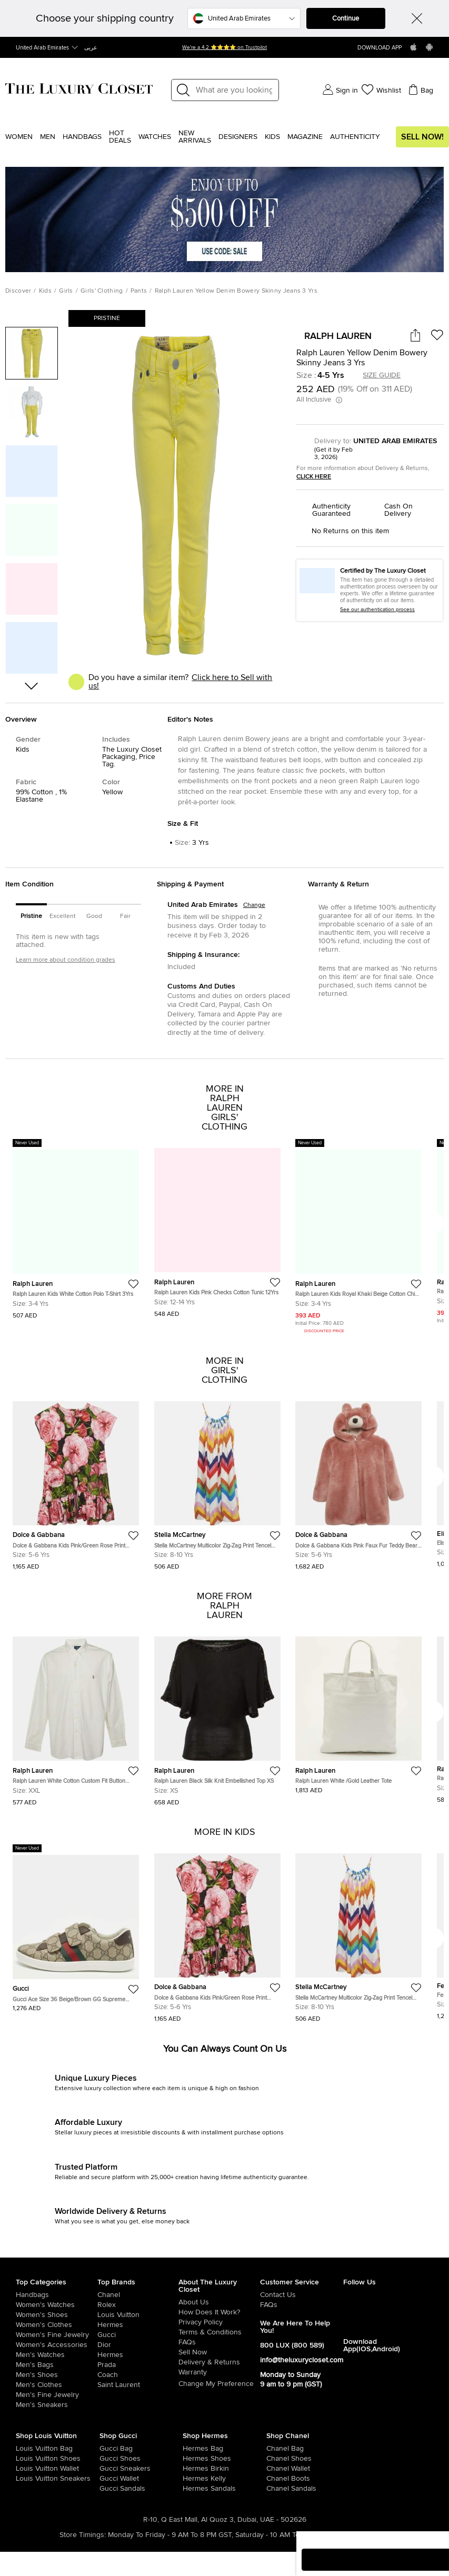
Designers (237, 137)
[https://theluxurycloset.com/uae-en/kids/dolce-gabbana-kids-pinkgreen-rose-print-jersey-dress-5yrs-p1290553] (76, 1481)
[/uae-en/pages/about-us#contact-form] (301, 2295)
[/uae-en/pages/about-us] (219, 2302)
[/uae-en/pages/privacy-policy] (219, 2322)
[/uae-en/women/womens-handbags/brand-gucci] (107, 2448)
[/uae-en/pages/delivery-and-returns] (219, 2362)
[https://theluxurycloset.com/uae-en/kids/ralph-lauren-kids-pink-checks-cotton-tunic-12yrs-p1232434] (217, 1228)
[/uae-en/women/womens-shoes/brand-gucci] (107, 2458)
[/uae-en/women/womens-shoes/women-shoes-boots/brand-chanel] (274, 2478)
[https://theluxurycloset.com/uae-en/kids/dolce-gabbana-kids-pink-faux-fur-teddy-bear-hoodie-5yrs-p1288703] (358, 1481)
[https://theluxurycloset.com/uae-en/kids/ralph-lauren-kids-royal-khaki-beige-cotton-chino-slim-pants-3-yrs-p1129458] (358, 1237)
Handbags (82, 137)
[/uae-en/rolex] (138, 2305)
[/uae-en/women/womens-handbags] (56, 2295)
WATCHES (154, 137)
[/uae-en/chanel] (138, 2295)
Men (47, 137)
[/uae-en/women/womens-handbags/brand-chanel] (274, 2448)
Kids (272, 137)
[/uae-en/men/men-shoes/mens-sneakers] (56, 2405)
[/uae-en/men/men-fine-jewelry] (56, 2395)
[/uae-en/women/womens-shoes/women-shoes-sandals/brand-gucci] (107, 2488)
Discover (18, 291)
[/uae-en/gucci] (138, 2335)
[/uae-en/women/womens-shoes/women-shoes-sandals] (191, 2488)
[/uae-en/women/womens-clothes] (56, 2325)
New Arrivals (194, 136)
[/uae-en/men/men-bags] (56, 2365)
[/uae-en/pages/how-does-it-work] (219, 2312)
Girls (66, 291)
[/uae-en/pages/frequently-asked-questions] (219, 2342)
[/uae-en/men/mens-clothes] (56, 2385)
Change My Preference (216, 2384)
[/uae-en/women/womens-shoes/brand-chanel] (274, 2458)
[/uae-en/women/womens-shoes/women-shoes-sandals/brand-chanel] (274, 2488)
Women (19, 137)
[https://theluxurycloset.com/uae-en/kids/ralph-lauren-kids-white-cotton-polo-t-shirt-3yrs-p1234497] (76, 1229)
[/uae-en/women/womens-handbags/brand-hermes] (191, 2448)
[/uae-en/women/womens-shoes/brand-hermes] (191, 2458)
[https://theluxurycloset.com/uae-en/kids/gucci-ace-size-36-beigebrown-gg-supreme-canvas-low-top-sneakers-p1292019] (76, 1928)
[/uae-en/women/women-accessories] (56, 2345)
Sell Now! (422, 137)
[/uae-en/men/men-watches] (56, 2355)
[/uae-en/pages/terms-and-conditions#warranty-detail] (219, 2372)
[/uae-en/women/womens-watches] (56, 2305)
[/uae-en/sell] (219, 2352)
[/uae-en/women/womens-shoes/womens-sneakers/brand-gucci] (107, 2468)
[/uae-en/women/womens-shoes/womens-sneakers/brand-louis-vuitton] (24, 2478)
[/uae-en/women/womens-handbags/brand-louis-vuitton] (24, 2448)
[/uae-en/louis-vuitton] (138, 2315)
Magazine (305, 137)
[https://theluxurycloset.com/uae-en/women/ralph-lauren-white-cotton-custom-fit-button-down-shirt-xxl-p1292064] (76, 1717)
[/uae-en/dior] (138, 2345)
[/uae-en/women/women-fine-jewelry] (56, 2335)
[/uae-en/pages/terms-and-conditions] (219, 2332)
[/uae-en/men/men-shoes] (56, 2375)
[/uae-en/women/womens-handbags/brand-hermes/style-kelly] (191, 2478)
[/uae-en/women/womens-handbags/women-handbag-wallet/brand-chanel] (274, 2468)
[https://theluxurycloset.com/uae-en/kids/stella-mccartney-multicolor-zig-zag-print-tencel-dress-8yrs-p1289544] (217, 1481)
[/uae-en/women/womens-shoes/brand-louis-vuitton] (24, 2458)
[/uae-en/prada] (138, 2365)
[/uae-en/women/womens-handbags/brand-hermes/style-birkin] (191, 2468)
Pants (139, 291)
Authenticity (355, 137)
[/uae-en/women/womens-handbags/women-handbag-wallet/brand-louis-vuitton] (24, 2468)
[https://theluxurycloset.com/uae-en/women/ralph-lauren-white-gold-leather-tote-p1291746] (358, 1711)
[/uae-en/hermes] (138, 2325)
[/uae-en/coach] (138, 2375)
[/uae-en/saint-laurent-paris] (138, 2385)
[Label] (233, 90)
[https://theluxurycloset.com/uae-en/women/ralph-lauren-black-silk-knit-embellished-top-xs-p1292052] (217, 1717)
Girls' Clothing (102, 291)
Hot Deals (120, 136)
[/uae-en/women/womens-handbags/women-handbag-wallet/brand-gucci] (107, 2478)
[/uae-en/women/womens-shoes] (56, 2315)
